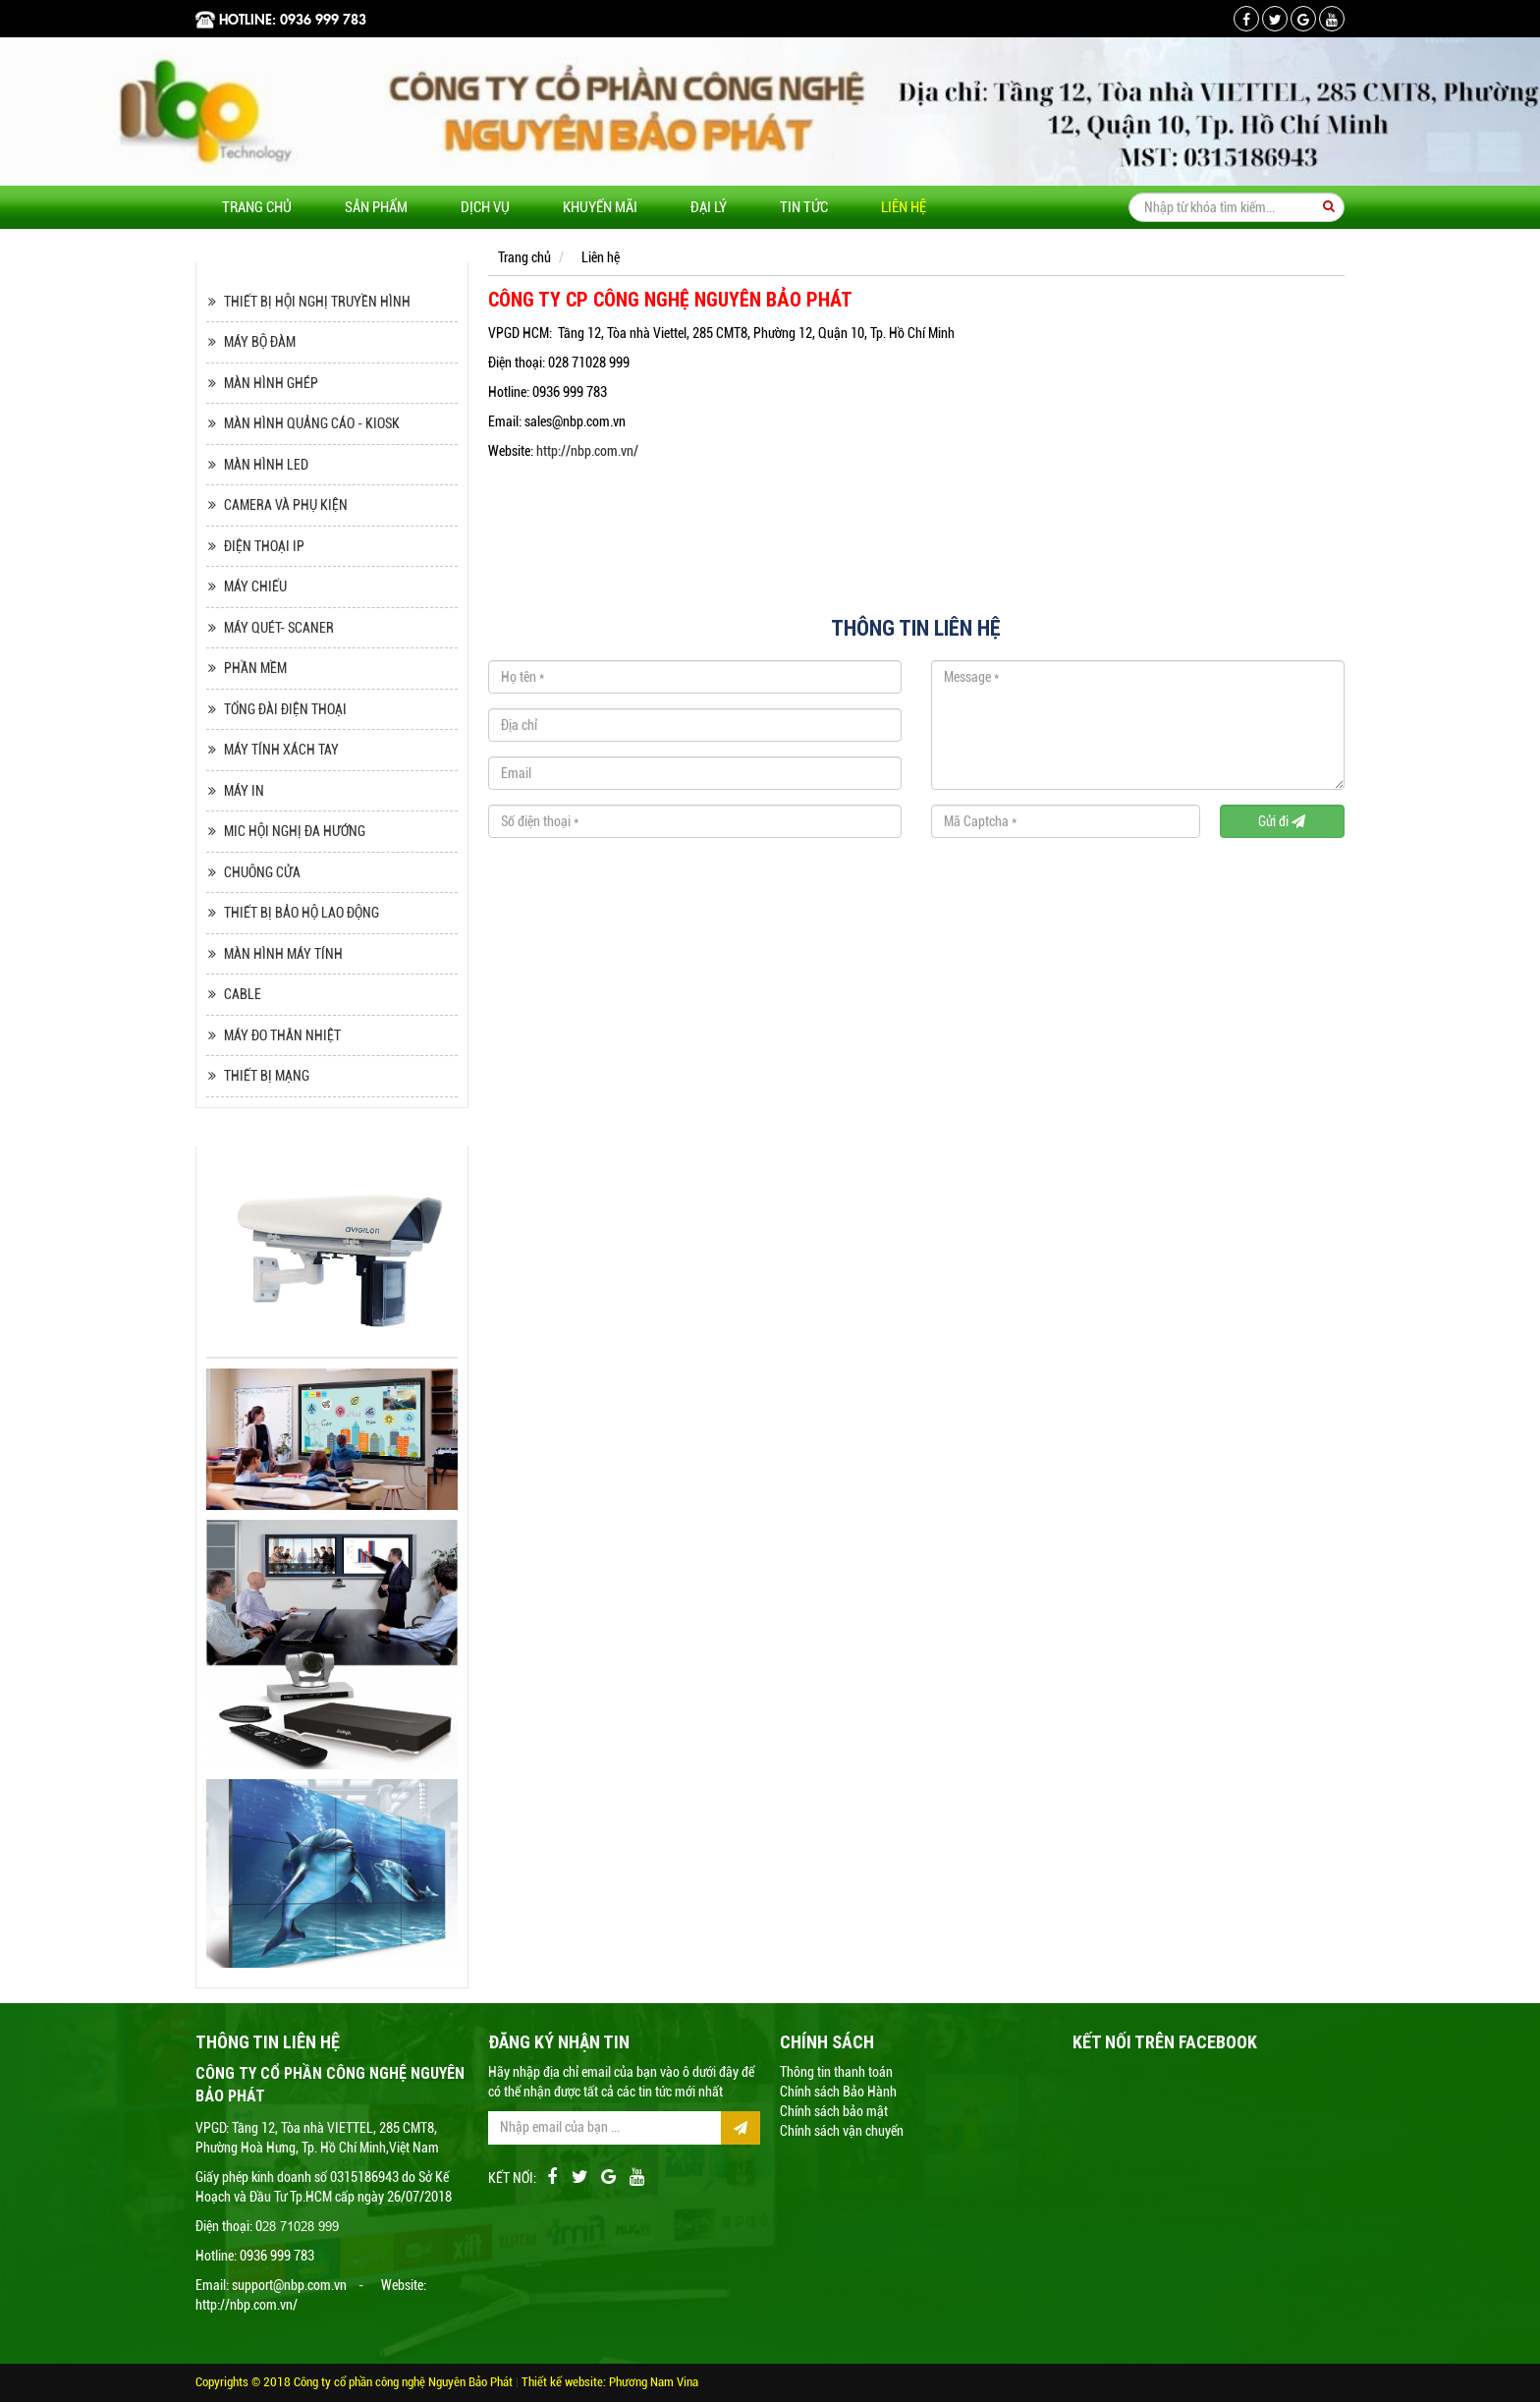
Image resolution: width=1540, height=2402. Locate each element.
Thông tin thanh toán (836, 2072)
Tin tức (804, 207)
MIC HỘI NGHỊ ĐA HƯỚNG (294, 831)
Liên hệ (903, 207)
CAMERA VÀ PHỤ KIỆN (286, 505)
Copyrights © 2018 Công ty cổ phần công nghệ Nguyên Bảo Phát (355, 2381)
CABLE (242, 994)
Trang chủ (257, 207)
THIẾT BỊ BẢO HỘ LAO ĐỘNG (301, 913)
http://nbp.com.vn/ (587, 451)
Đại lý (708, 207)
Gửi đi (1281, 821)
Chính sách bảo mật (834, 2111)
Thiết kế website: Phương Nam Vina (610, 2381)
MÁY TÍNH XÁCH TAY (281, 749)
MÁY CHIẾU (255, 586)
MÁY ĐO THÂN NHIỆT (282, 1035)
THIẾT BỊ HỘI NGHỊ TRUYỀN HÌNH (317, 301)
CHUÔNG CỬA (262, 872)
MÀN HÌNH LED (266, 465)
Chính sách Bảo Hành (838, 2091)
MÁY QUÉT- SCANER (279, 628)
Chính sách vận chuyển (842, 2131)
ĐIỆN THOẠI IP (264, 546)
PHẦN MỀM (255, 668)
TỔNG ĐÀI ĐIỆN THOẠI (285, 709)
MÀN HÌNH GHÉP (271, 383)
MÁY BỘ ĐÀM (260, 342)
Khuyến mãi (600, 207)
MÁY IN (244, 791)
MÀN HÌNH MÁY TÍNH (283, 954)
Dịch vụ (485, 207)
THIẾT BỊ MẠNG (266, 1076)
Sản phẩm (376, 207)
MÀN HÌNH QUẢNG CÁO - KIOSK (312, 423)
